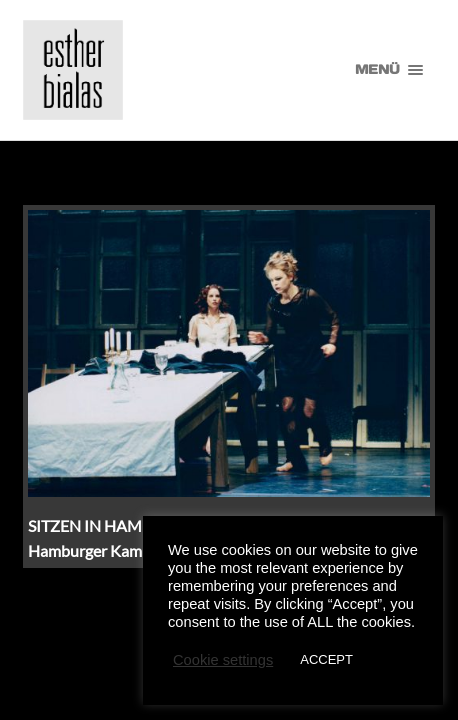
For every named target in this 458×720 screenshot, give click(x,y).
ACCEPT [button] (326, 659)
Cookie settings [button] (223, 660)
